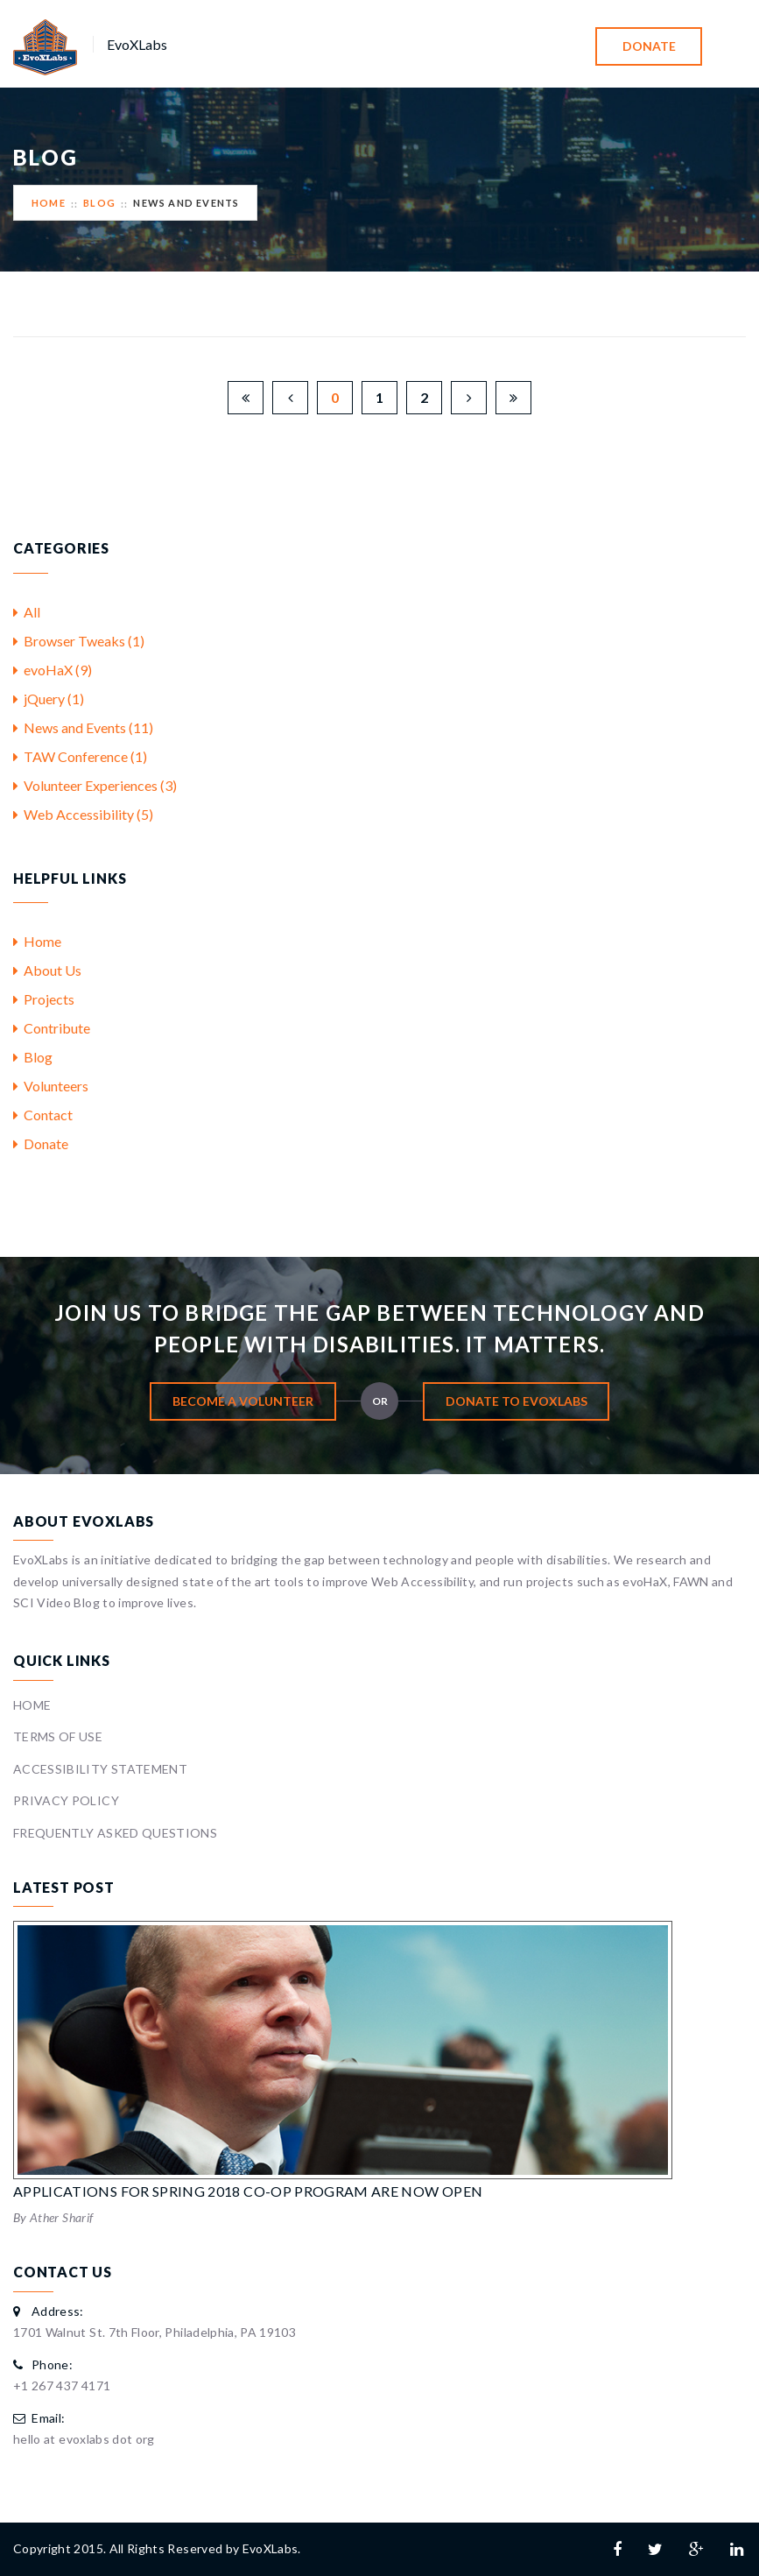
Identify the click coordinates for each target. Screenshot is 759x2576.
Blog (99, 202)
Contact (43, 1114)
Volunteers (50, 1085)
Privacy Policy (66, 1800)
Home (49, 202)
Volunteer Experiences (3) (95, 785)
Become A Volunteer (242, 1401)
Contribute (51, 1028)
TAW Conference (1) (80, 756)
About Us (47, 970)
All (26, 611)
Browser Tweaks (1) (78, 640)
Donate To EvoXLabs (516, 1401)
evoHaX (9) (52, 669)
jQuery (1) (48, 698)
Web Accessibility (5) (83, 814)
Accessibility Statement (100, 1768)
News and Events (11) (83, 727)
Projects (43, 999)
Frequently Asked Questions (115, 1832)
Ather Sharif (61, 2217)
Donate (649, 46)
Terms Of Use (57, 1736)
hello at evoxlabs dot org (84, 2438)
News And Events (186, 202)
